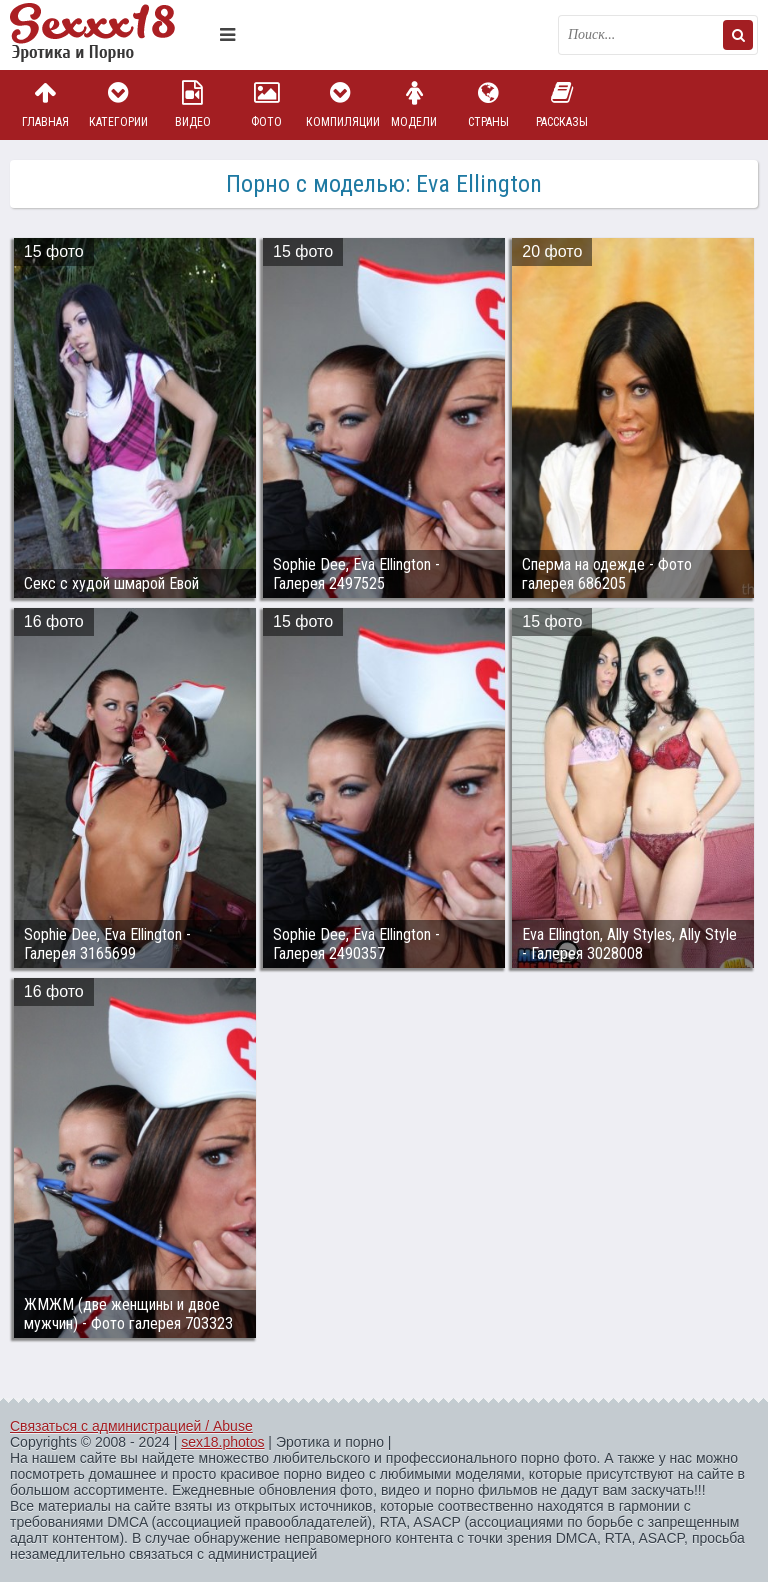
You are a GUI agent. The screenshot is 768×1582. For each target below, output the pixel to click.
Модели (414, 104)
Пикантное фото (110, 35)
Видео (193, 104)
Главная (45, 104)
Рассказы (562, 104)
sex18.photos (222, 1442)
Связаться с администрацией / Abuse (131, 1426)
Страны (488, 104)
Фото (267, 104)
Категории (119, 104)
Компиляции (341, 104)
